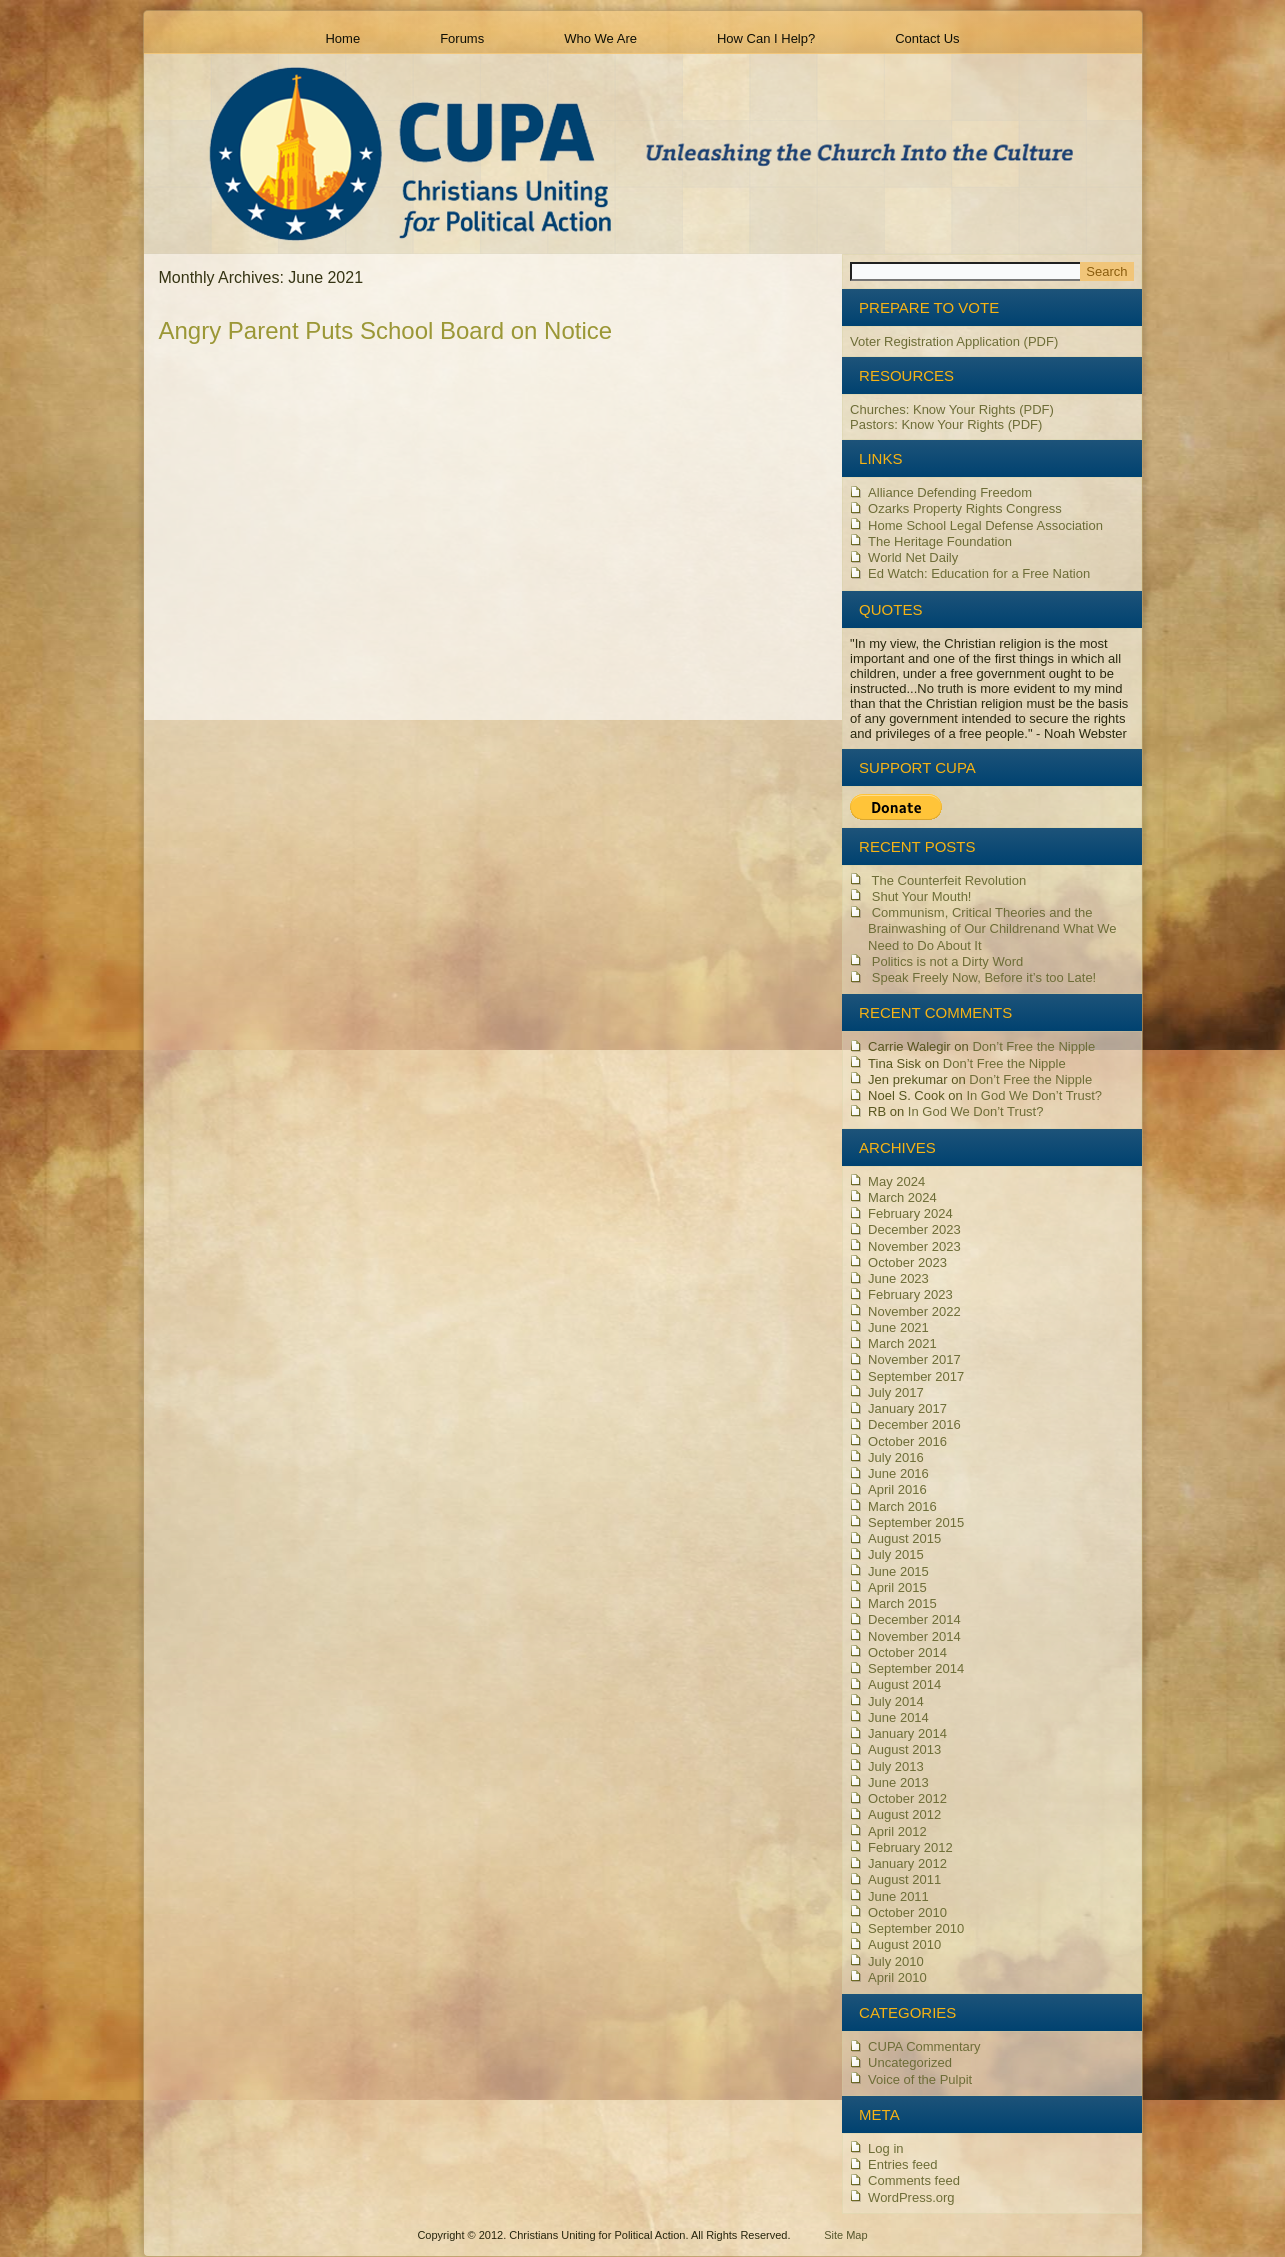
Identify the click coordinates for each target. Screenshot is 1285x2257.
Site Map (845, 2235)
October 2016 (907, 1441)
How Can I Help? (766, 38)
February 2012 (910, 1847)
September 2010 (916, 1928)
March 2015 (902, 1603)
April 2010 (897, 1977)
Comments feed (914, 2180)
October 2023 (907, 1262)
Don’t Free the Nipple (1033, 1046)
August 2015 (904, 1538)
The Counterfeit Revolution (949, 880)
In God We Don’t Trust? (1034, 1095)
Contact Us (927, 38)
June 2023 (898, 1278)
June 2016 (898, 1473)
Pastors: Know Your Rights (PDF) (946, 424)
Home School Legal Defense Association (985, 525)
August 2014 (904, 1684)
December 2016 (914, 1424)
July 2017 (896, 1392)
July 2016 (896, 1457)
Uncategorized (910, 2062)
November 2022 (914, 1311)
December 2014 (914, 1619)
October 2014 (907, 1652)
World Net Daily (913, 557)
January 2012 (907, 1863)
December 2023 (914, 1229)
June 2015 (898, 1571)
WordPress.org (911, 2197)
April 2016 (897, 1489)
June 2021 (898, 1327)
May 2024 (896, 1181)
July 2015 (896, 1554)
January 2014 (907, 1733)
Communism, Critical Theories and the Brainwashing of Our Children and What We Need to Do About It (992, 929)
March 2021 (902, 1343)
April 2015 (897, 1587)
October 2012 (907, 1798)
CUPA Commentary (924, 2046)
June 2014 (898, 1717)
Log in (885, 2148)
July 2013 (896, 1766)
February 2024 (910, 1213)
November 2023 (914, 1246)
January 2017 (907, 1408)
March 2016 (902, 1506)
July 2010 (896, 1961)
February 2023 (910, 1294)
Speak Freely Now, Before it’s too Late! (984, 977)
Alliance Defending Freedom (950, 492)
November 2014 (914, 1636)
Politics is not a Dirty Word (947, 961)
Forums (462, 38)
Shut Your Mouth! (922, 896)
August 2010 (904, 1944)
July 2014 (896, 1701)
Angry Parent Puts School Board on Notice (386, 330)
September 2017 (916, 1376)
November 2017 (914, 1359)
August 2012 (904, 1814)
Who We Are (600, 38)
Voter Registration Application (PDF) (954, 341)
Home (342, 38)
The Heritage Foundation (940, 541)
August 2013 (904, 1749)
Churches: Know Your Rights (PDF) (952, 409)
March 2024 (902, 1197)
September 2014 (916, 1668)
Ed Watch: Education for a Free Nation (979, 573)
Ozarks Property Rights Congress (965, 508)
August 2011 (904, 1879)
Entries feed (902, 2164)
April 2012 (897, 1831)
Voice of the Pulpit (920, 2079)
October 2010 (907, 1912)
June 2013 (898, 1782)
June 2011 (898, 1896)
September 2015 (916, 1522)
